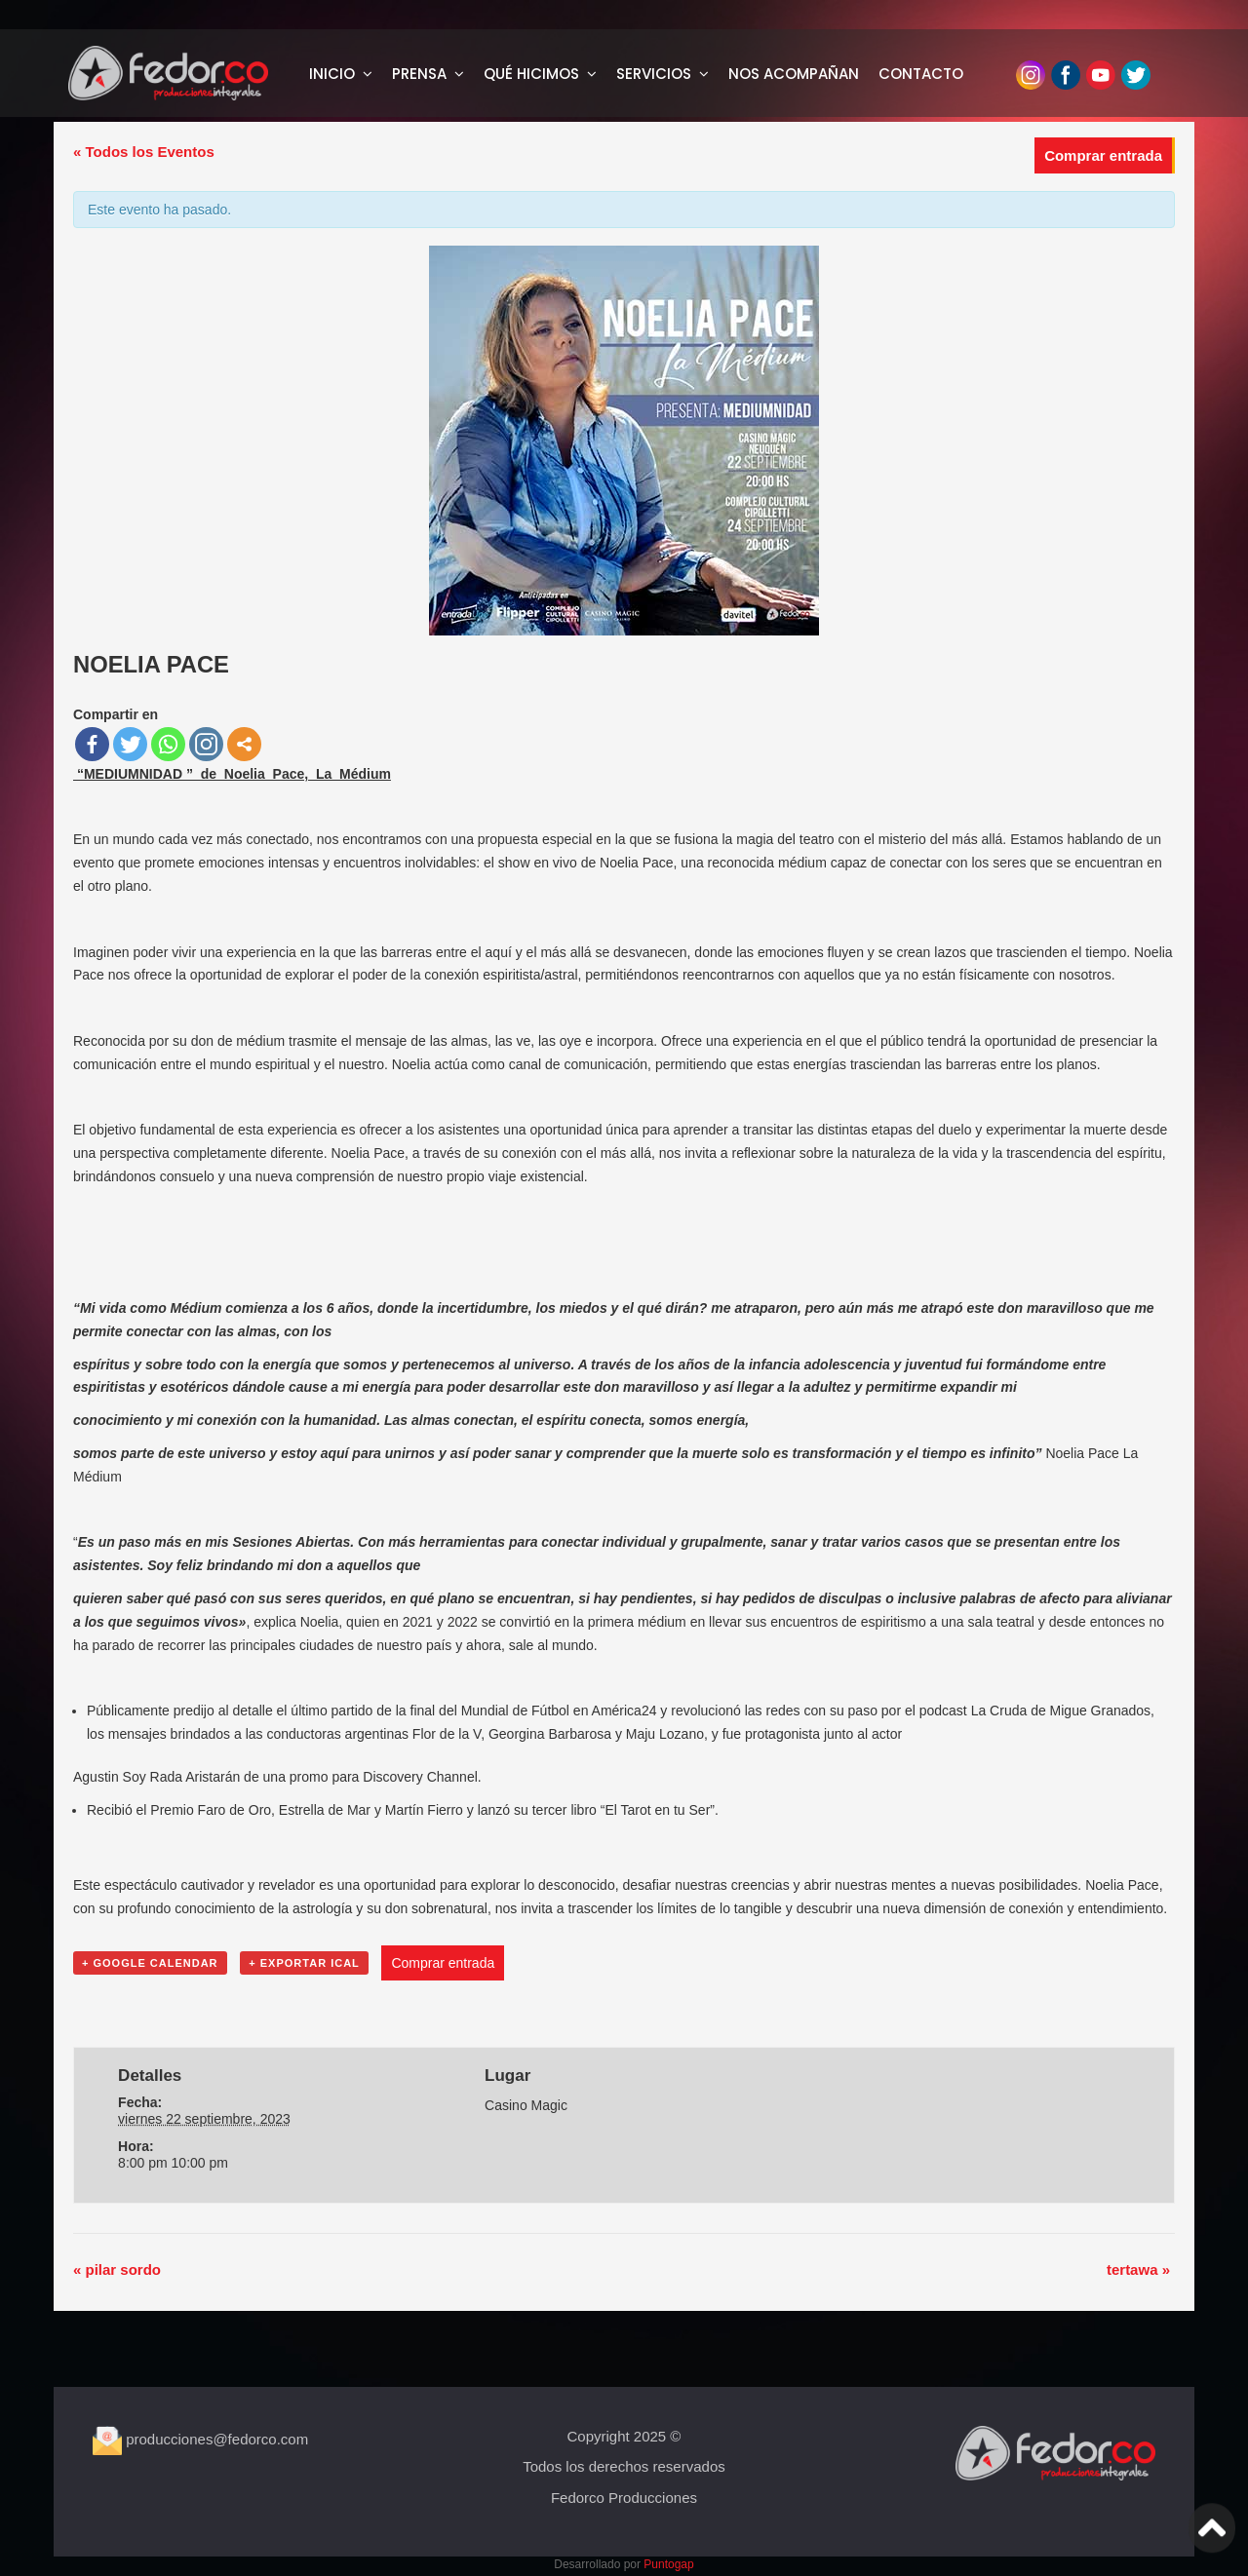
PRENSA (419, 73)
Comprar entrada (1103, 155)
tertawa (1138, 2269)
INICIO (332, 73)
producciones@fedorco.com (200, 2439)
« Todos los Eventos (143, 151)
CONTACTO (920, 73)
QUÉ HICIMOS (531, 73)
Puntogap (668, 2564)
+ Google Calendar (150, 1963)
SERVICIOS (653, 73)
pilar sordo (117, 2269)
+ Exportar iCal (304, 1963)
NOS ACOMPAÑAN (793, 73)
